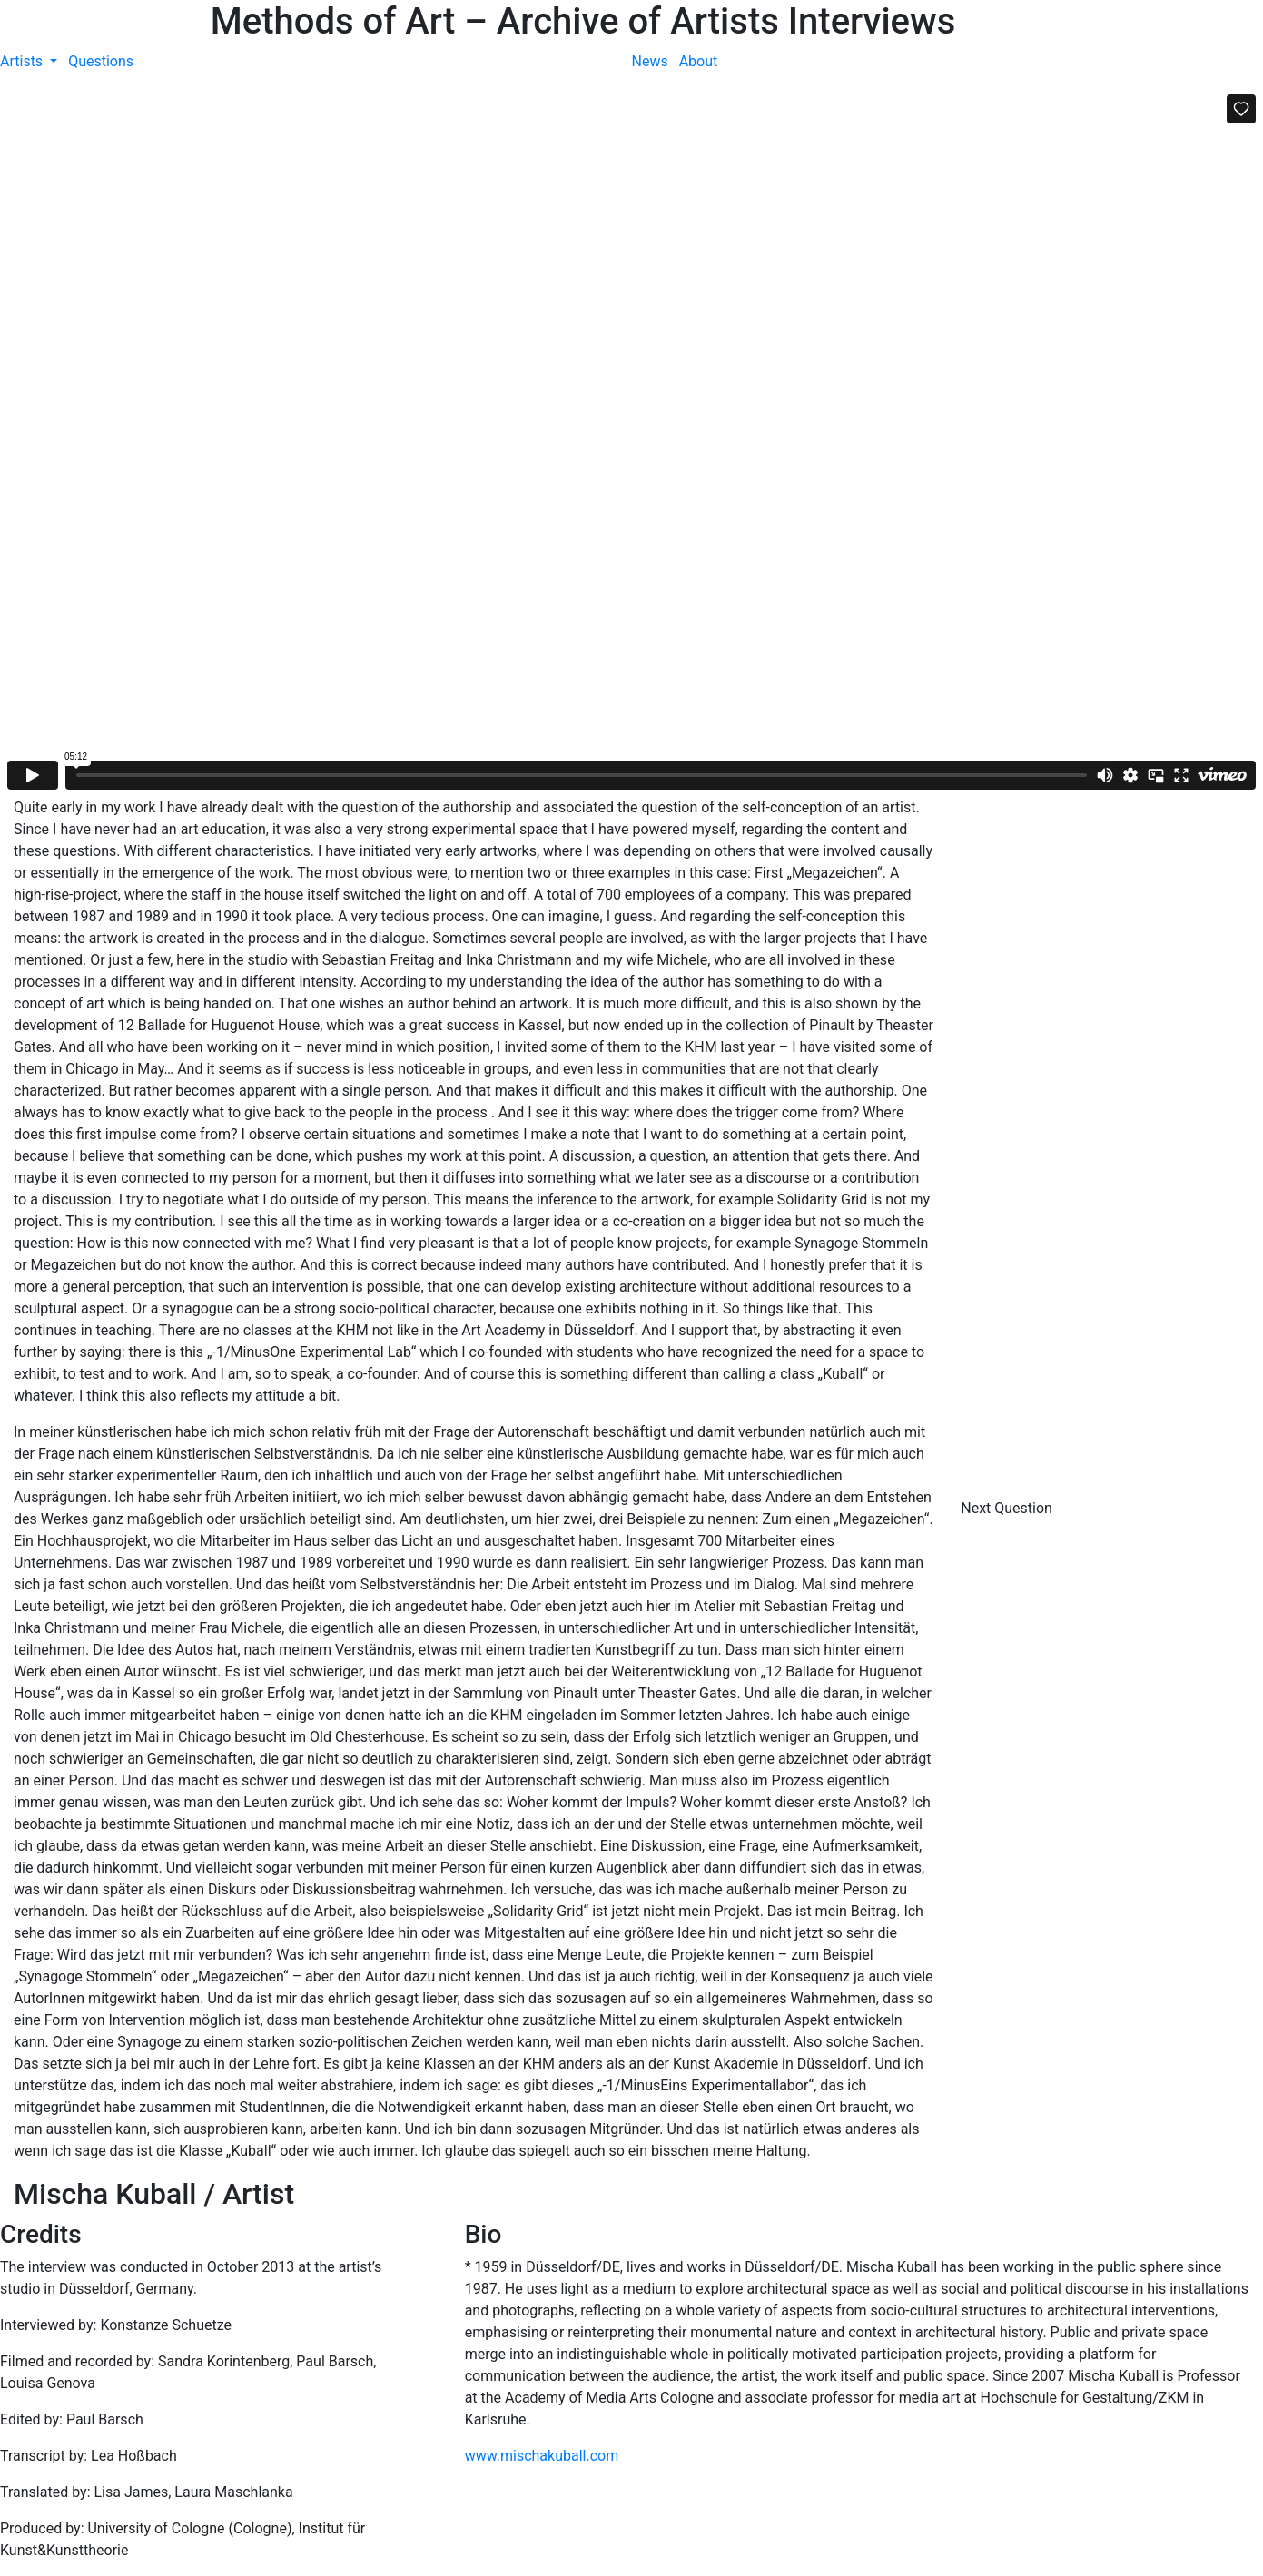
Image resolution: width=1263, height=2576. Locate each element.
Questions (100, 61)
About (698, 61)
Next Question (1008, 1508)
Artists (23, 61)
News (650, 61)
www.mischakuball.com (542, 2455)
